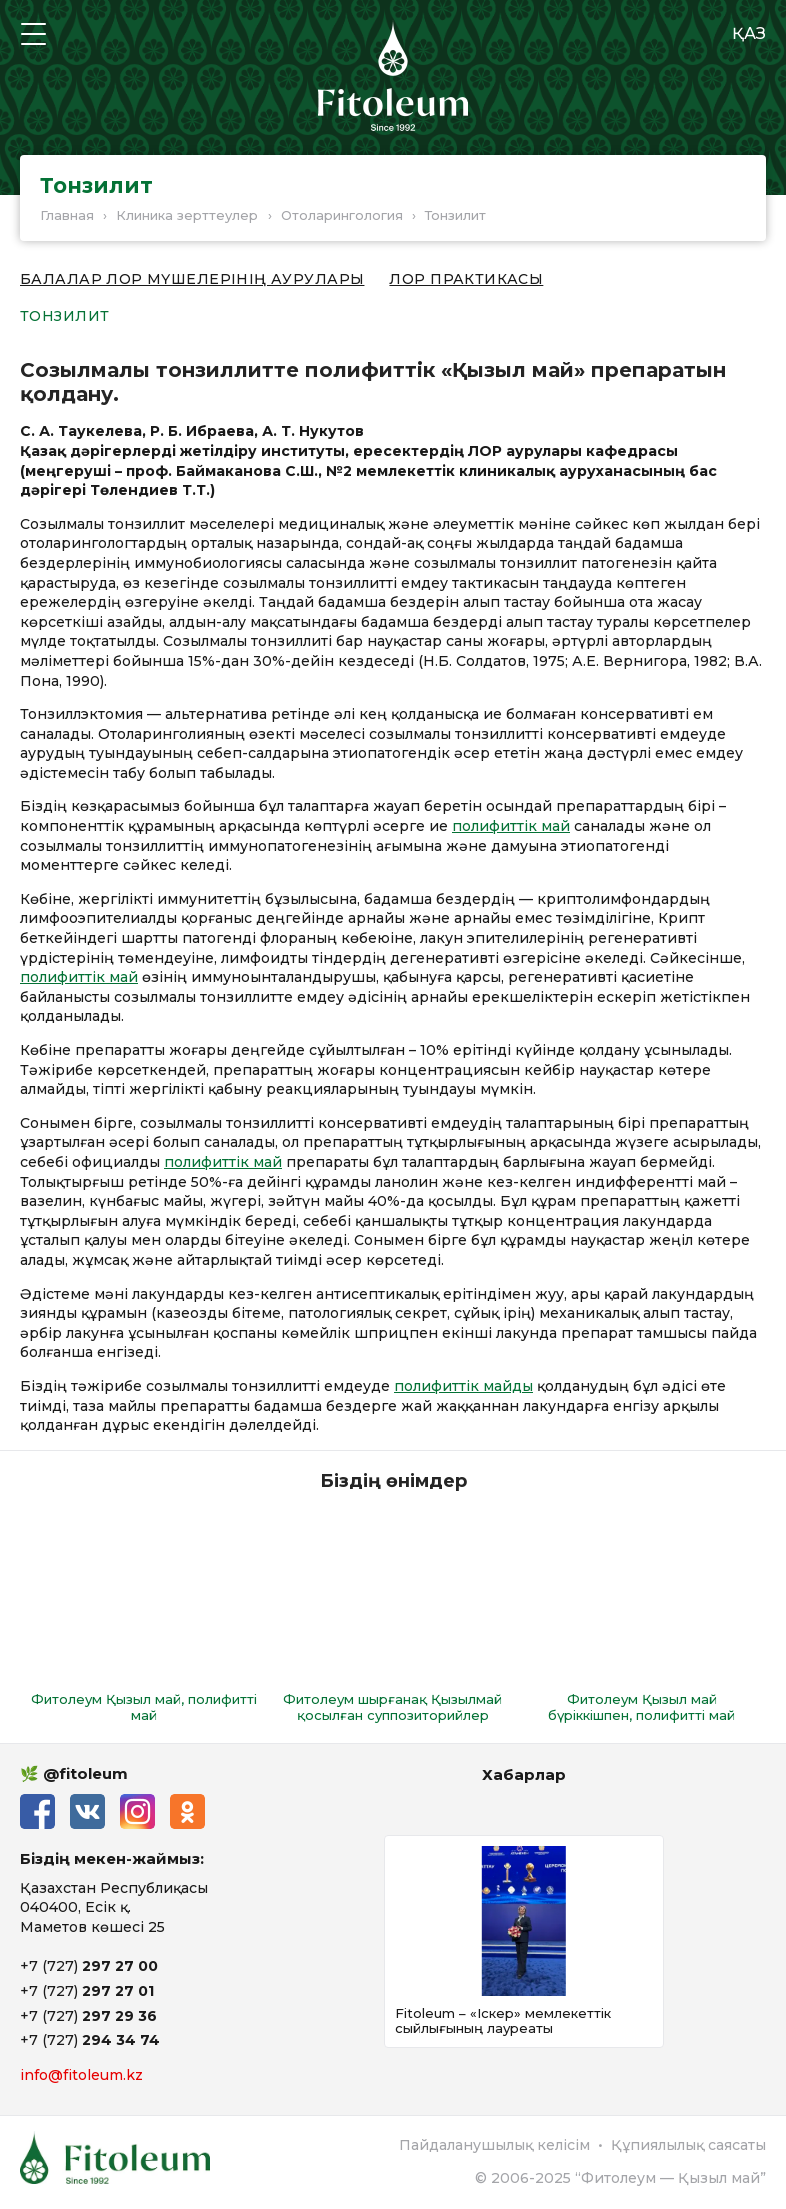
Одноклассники (187, 1811)
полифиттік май (511, 826)
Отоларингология (342, 215)
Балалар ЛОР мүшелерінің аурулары (192, 279)
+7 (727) (89, 1966)
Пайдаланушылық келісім (494, 2145)
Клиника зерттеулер (187, 215)
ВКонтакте (87, 1811)
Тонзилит (64, 316)
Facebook (37, 1811)
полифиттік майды (463, 1386)
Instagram (137, 1811)
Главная (67, 215)
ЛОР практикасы (466, 279)
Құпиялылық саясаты (688, 2145)
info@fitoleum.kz (81, 2075)
